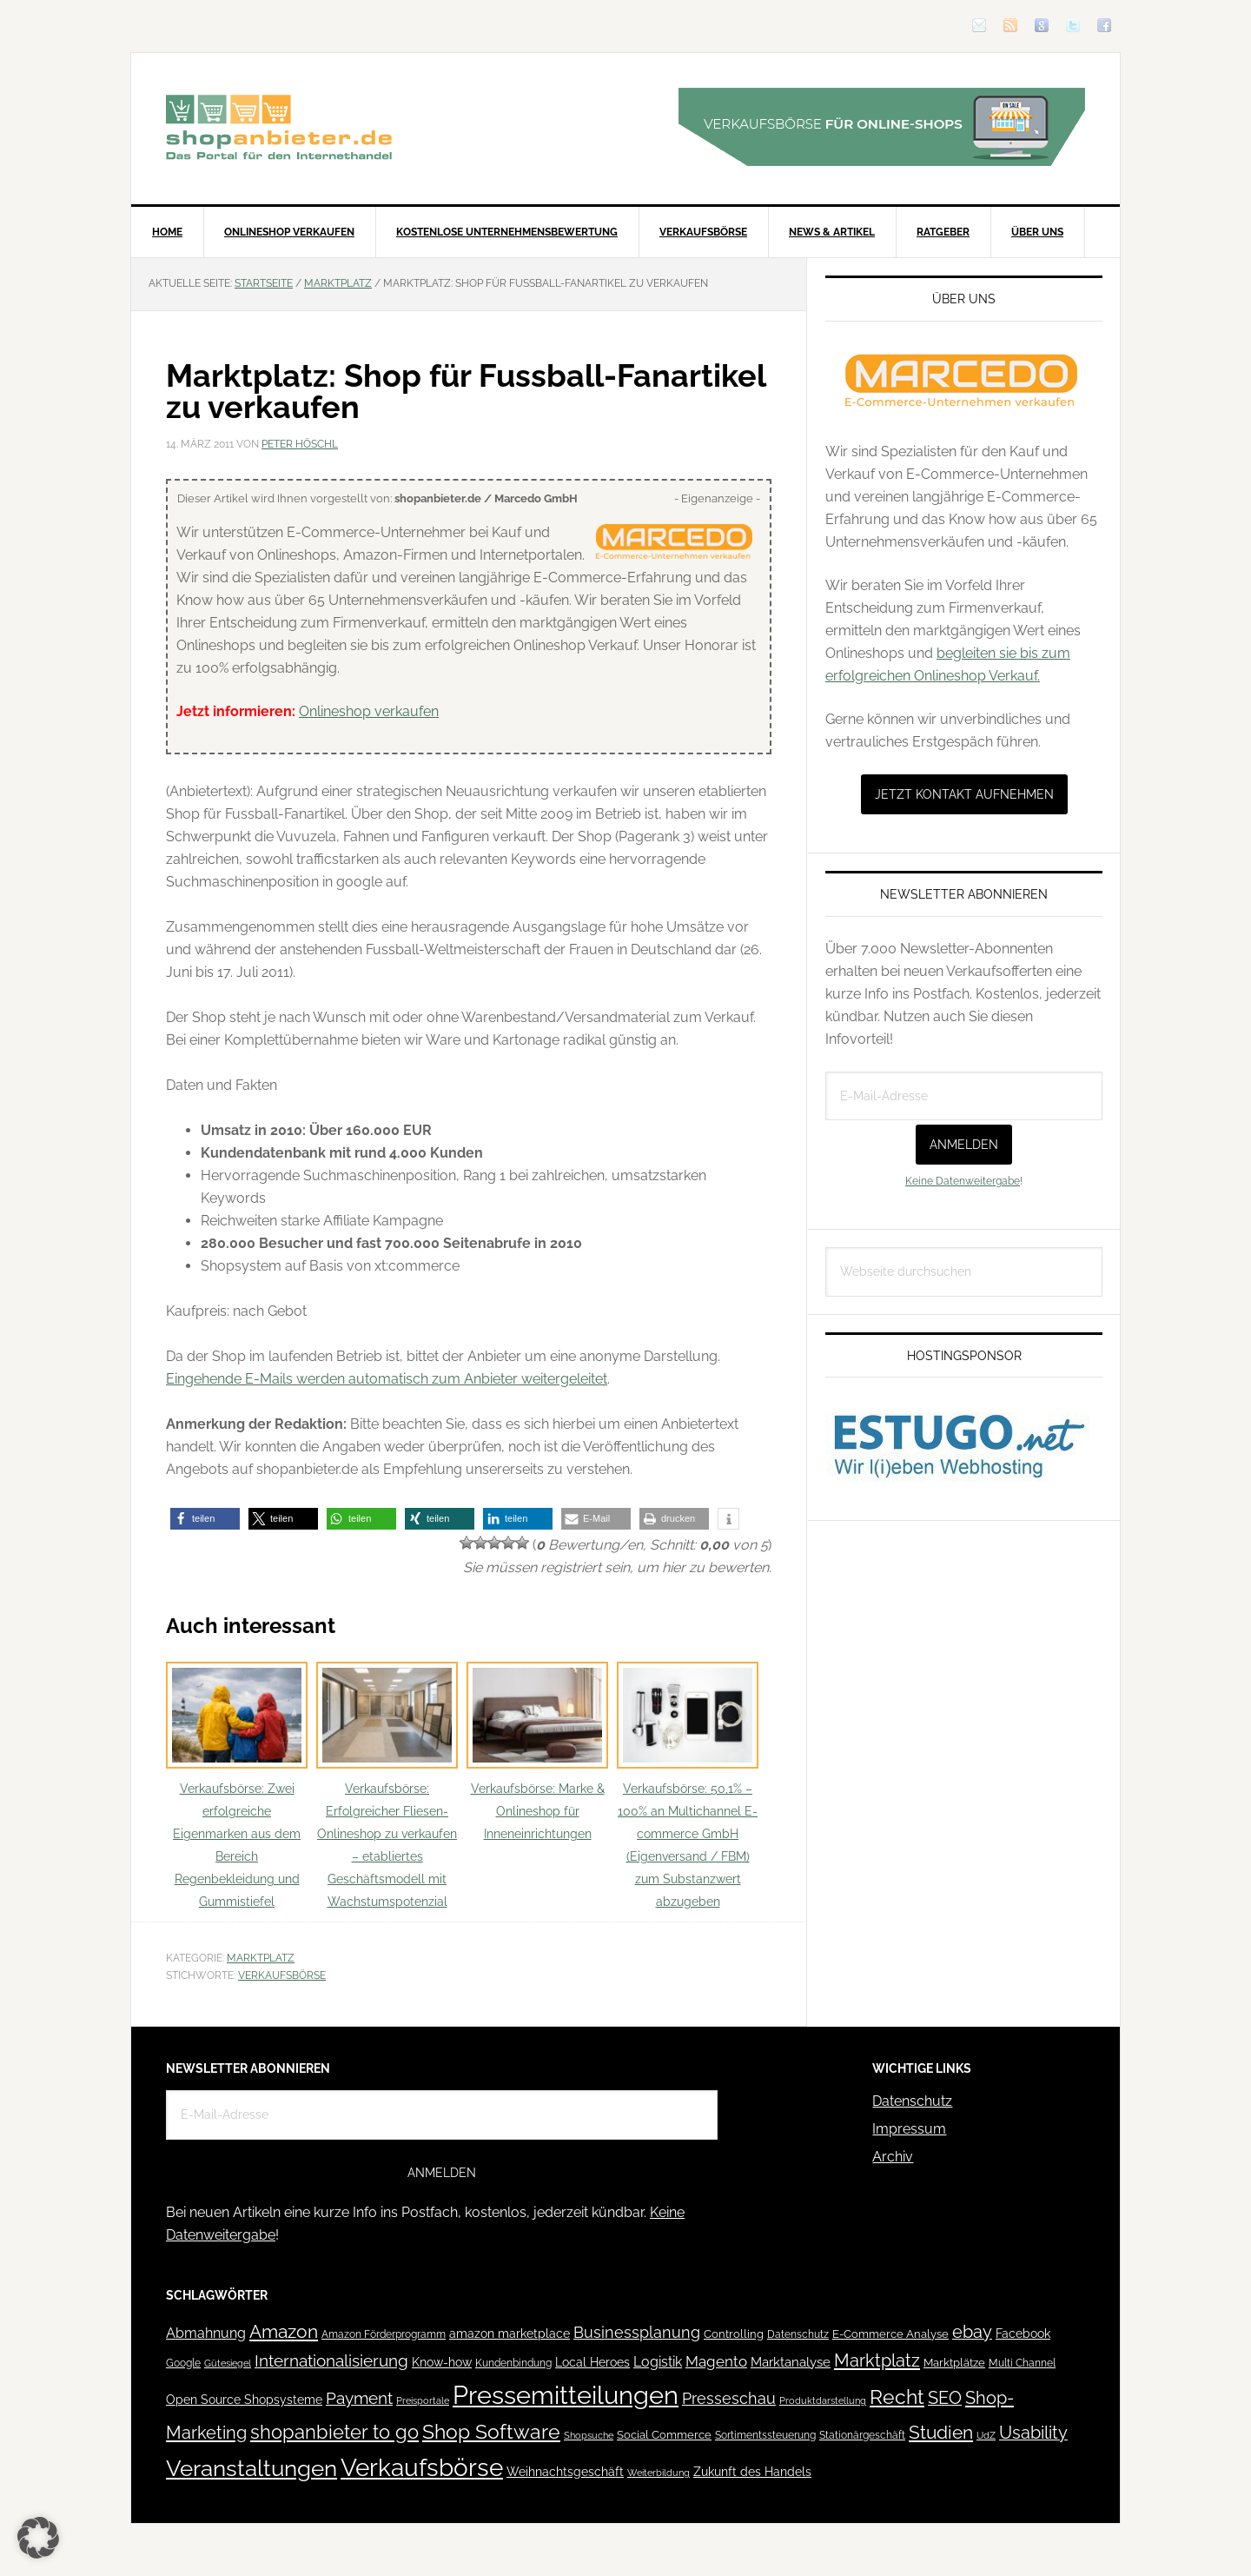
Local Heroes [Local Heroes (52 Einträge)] (592, 2362)
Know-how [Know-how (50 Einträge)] (442, 2362)
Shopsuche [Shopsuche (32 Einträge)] (588, 2435)
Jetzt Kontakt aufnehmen (964, 794)
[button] (205, 1519)
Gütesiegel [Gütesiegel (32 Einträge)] (227, 2363)
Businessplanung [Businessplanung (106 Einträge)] (636, 2332)
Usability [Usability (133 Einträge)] (1033, 2433)
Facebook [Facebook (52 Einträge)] (1023, 2333)
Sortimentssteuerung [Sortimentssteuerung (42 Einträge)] (765, 2434)
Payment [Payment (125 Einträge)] (359, 2397)
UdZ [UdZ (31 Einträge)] (986, 2435)
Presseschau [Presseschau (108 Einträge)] (729, 2398)
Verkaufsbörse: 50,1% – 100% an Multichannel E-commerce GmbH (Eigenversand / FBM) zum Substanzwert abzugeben (687, 1785)
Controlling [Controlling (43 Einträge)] (734, 2333)
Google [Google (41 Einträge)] (183, 2362)
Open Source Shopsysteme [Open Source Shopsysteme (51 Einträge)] (244, 2400)
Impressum (909, 2129)
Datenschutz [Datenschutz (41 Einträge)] (798, 2333)
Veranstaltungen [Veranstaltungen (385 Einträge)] (251, 2467)
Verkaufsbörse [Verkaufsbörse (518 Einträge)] (422, 2467)
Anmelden (964, 1145)
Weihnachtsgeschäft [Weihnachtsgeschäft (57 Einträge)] (565, 2472)
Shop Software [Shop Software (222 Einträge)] (491, 2431)
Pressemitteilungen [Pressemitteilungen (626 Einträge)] (565, 2395)
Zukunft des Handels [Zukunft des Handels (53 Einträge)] (752, 2472)
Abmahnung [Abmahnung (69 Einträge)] (206, 2333)
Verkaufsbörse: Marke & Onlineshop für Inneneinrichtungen (537, 1752)
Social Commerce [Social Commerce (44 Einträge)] (664, 2434)
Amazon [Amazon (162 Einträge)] (283, 2331)
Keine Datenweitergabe (962, 1181)
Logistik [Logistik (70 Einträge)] (657, 2362)
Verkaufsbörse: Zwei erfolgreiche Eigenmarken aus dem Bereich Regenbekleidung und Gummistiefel (237, 1785)
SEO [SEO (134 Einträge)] (945, 2398)
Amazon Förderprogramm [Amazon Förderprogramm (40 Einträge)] (383, 2334)
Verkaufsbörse (282, 1975)
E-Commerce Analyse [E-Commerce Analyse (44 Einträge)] (890, 2333)
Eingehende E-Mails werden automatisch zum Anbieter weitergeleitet (386, 1379)
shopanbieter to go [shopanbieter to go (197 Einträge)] (334, 2431)
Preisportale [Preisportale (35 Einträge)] (422, 2400)
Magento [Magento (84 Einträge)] (716, 2361)
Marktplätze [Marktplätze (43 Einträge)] (954, 2362)
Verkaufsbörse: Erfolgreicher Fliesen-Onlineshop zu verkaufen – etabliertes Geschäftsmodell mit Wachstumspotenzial (387, 1785)
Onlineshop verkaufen (369, 711)
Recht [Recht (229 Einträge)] (897, 2396)
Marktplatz (261, 1958)
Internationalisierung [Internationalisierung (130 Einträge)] (331, 2361)
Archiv (892, 2156)
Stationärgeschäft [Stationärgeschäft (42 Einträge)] (862, 2434)
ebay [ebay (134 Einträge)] (972, 2332)
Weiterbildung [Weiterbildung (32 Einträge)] (658, 2473)
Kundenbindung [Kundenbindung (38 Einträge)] (513, 2363)
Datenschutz (912, 2101)
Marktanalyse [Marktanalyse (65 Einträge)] (791, 2362)
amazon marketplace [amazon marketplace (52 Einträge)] (509, 2333)
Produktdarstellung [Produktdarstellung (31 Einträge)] (822, 2400)
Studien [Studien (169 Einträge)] (941, 2432)
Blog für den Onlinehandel (279, 127)
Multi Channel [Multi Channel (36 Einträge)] (1022, 2363)
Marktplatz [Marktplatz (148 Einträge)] (877, 2360)
